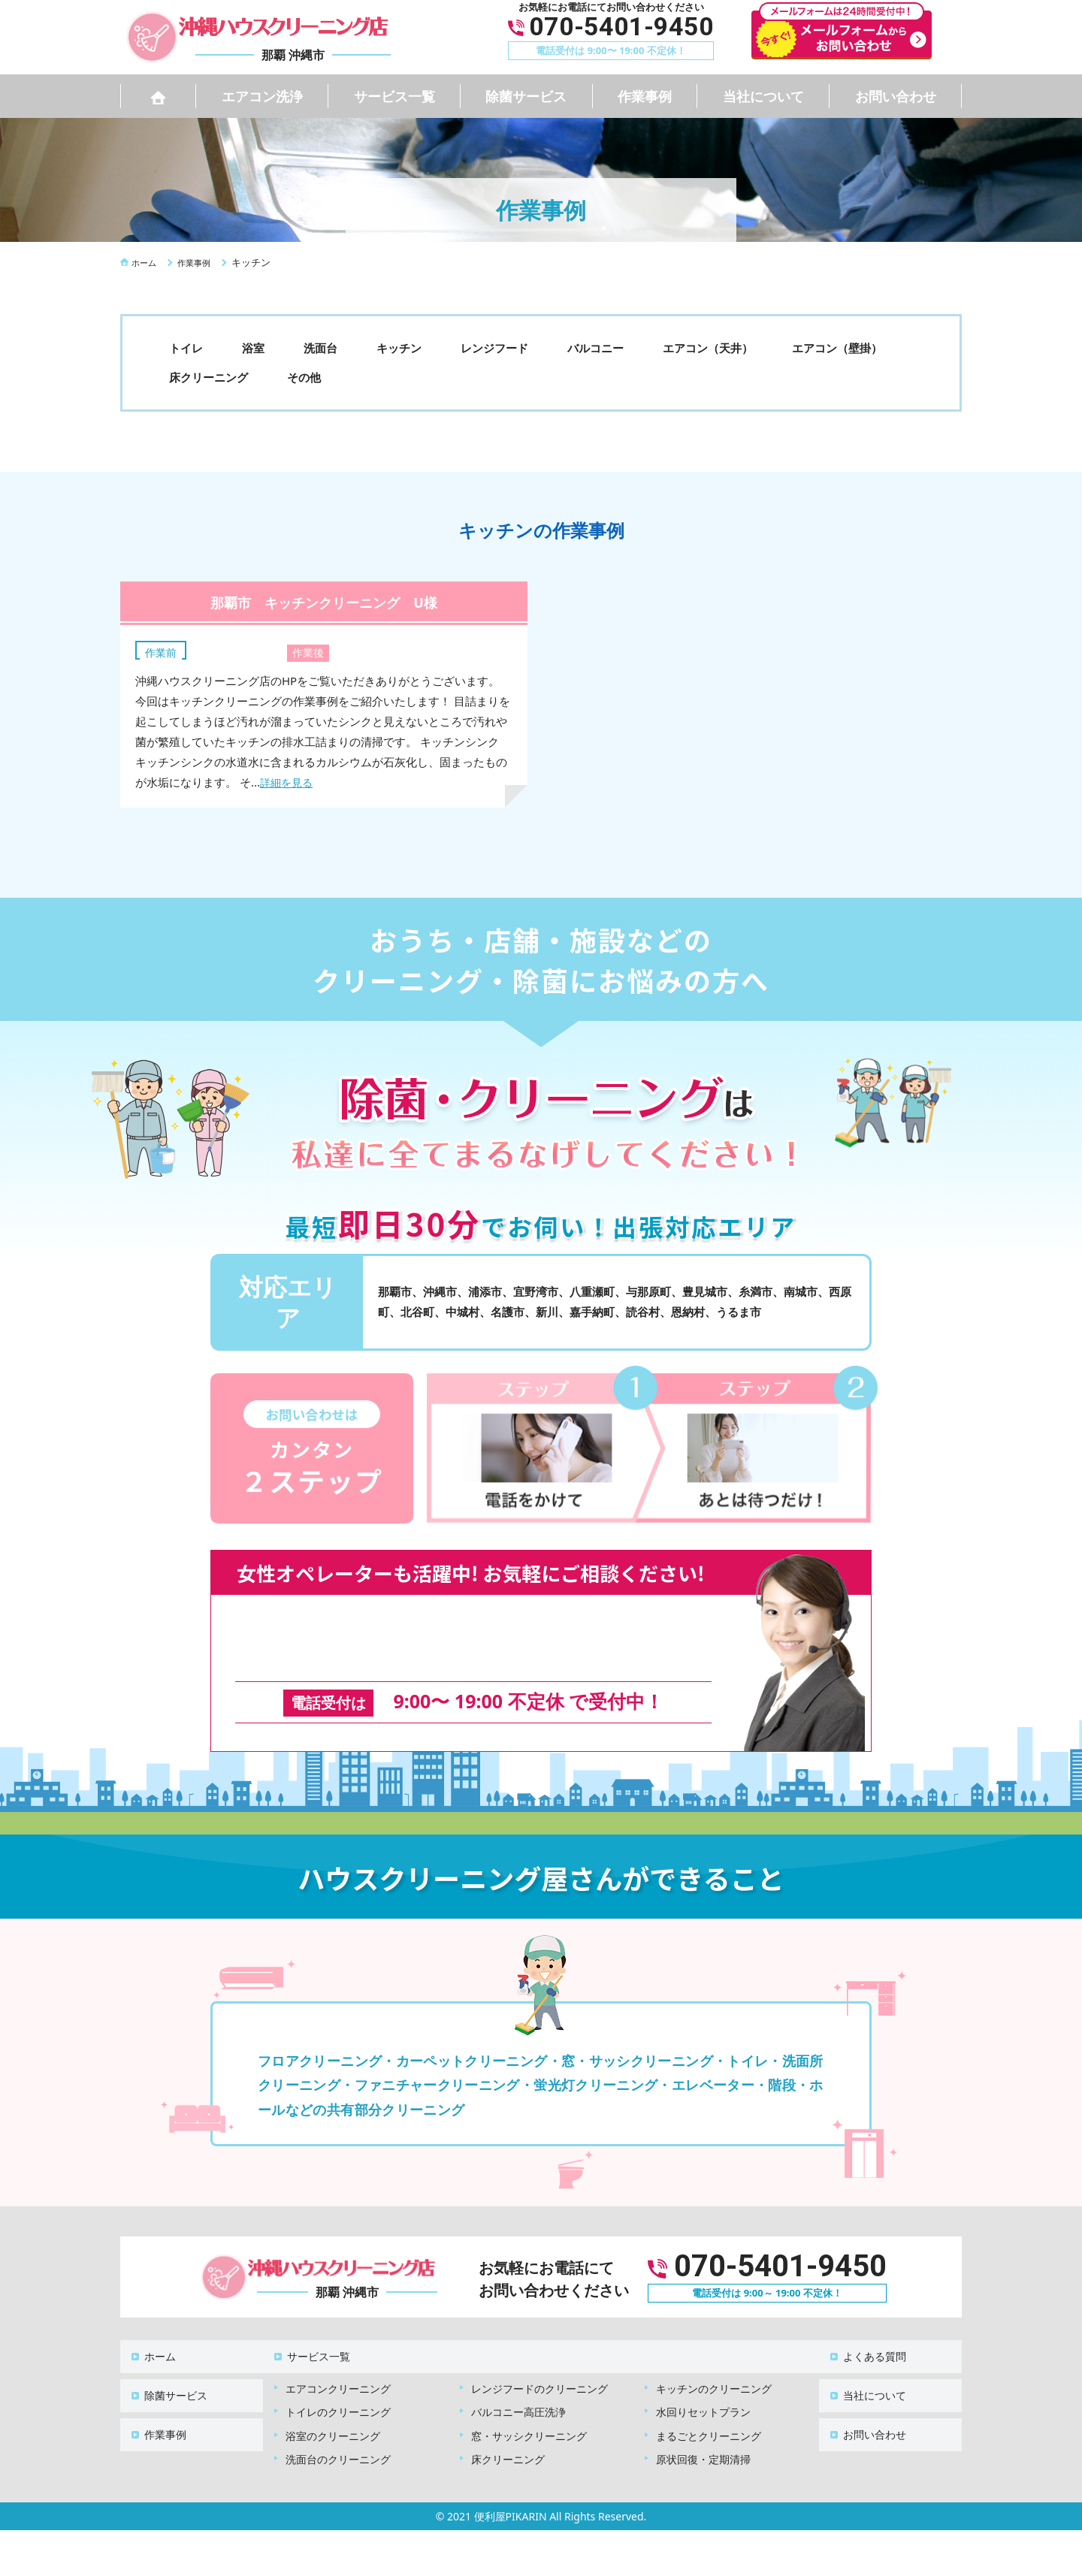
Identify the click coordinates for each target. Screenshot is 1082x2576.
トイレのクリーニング (338, 2379)
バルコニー (595, 347)
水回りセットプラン (703, 2379)
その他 (304, 377)
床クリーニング (208, 377)
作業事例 (645, 96)
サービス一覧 (394, 96)
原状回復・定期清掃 (703, 2426)
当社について (763, 96)
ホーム (151, 2331)
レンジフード (494, 347)
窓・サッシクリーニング (529, 2403)
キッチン (399, 347)
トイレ (186, 347)
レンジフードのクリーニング (539, 2355)
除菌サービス (526, 96)
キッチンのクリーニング (714, 2355)
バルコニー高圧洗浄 (518, 2379)
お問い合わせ (895, 96)
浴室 (253, 347)
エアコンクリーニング (338, 2355)
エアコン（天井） (708, 347)
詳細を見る (288, 782)
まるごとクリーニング (708, 2403)
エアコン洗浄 (262, 96)
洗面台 (320, 347)
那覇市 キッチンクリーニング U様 (324, 601)
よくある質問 (865, 2331)
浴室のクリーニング (333, 2403)
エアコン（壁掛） (837, 347)
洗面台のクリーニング (338, 2426)
